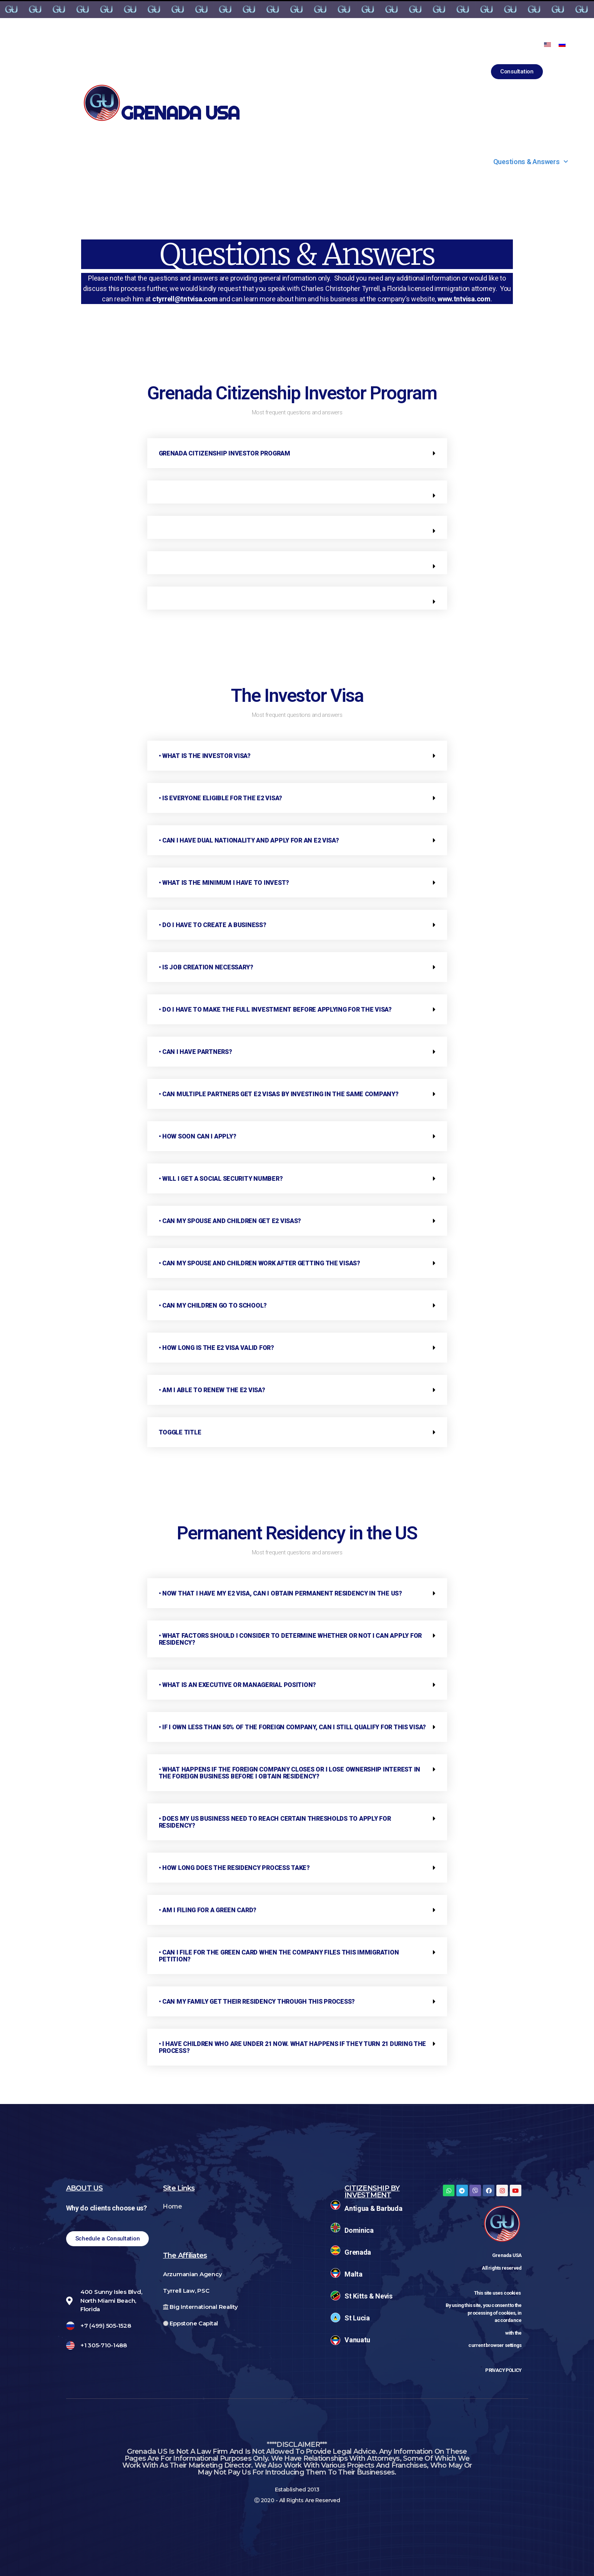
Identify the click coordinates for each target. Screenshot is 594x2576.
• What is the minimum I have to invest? (224, 882)
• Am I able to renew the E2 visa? (212, 1390)
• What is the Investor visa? (205, 756)
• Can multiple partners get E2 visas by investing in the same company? (279, 1094)
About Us (45, 162)
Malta (353, 2274)
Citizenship (129, 162)
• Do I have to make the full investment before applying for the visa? (275, 1009)
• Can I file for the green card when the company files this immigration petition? (279, 1956)
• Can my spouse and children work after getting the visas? (259, 1263)
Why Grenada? (222, 162)
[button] (517, 71)
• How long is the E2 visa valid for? (216, 1347)
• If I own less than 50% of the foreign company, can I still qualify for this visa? (292, 1727)
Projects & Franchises (330, 162)
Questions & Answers (530, 162)
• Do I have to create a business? (212, 925)
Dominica (359, 2230)
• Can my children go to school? (213, 1305)
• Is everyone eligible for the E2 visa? (220, 798)
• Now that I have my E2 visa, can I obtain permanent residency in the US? (280, 1593)
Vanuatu (357, 2340)
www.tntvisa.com (464, 299)
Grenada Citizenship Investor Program (224, 453)
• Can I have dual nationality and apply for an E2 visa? (249, 840)
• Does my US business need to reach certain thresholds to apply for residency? (275, 1822)
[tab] (297, 453)
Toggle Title (180, 1432)
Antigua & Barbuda (373, 2208)
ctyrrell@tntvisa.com (185, 299)
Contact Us (431, 162)
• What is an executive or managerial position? (237, 1685)
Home (172, 2206)
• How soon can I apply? (197, 1136)
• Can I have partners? (195, 1051)
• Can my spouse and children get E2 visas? (230, 1221)
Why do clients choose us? (106, 2208)
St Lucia (357, 2318)
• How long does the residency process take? (234, 1867)
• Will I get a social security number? (221, 1178)
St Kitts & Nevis (368, 2296)
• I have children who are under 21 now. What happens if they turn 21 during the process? (292, 2047)
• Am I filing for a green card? (208, 1910)
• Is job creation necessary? (206, 967)
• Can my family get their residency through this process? (257, 2001)
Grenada (357, 2252)
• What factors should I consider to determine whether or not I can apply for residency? (290, 1639)
